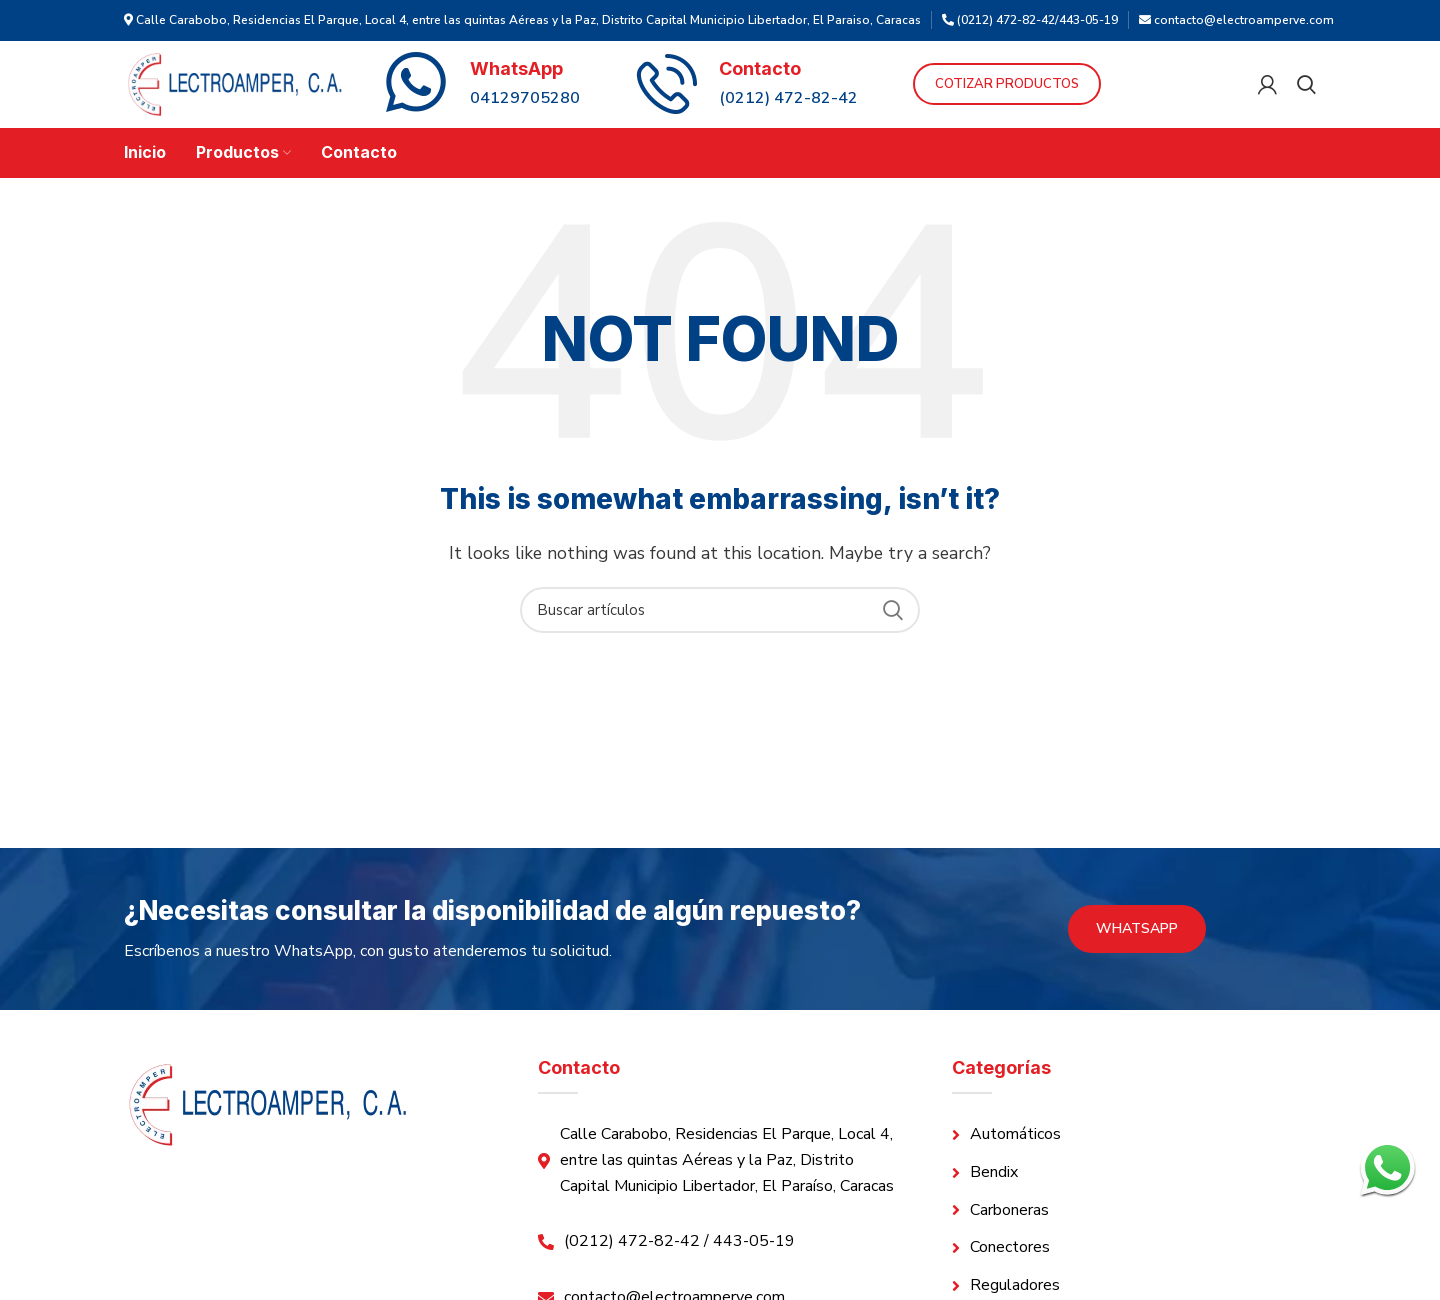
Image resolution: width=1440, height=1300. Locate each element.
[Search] (1306, 97)
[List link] (1134, 1160)
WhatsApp (1137, 952)
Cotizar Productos (1072, 97)
